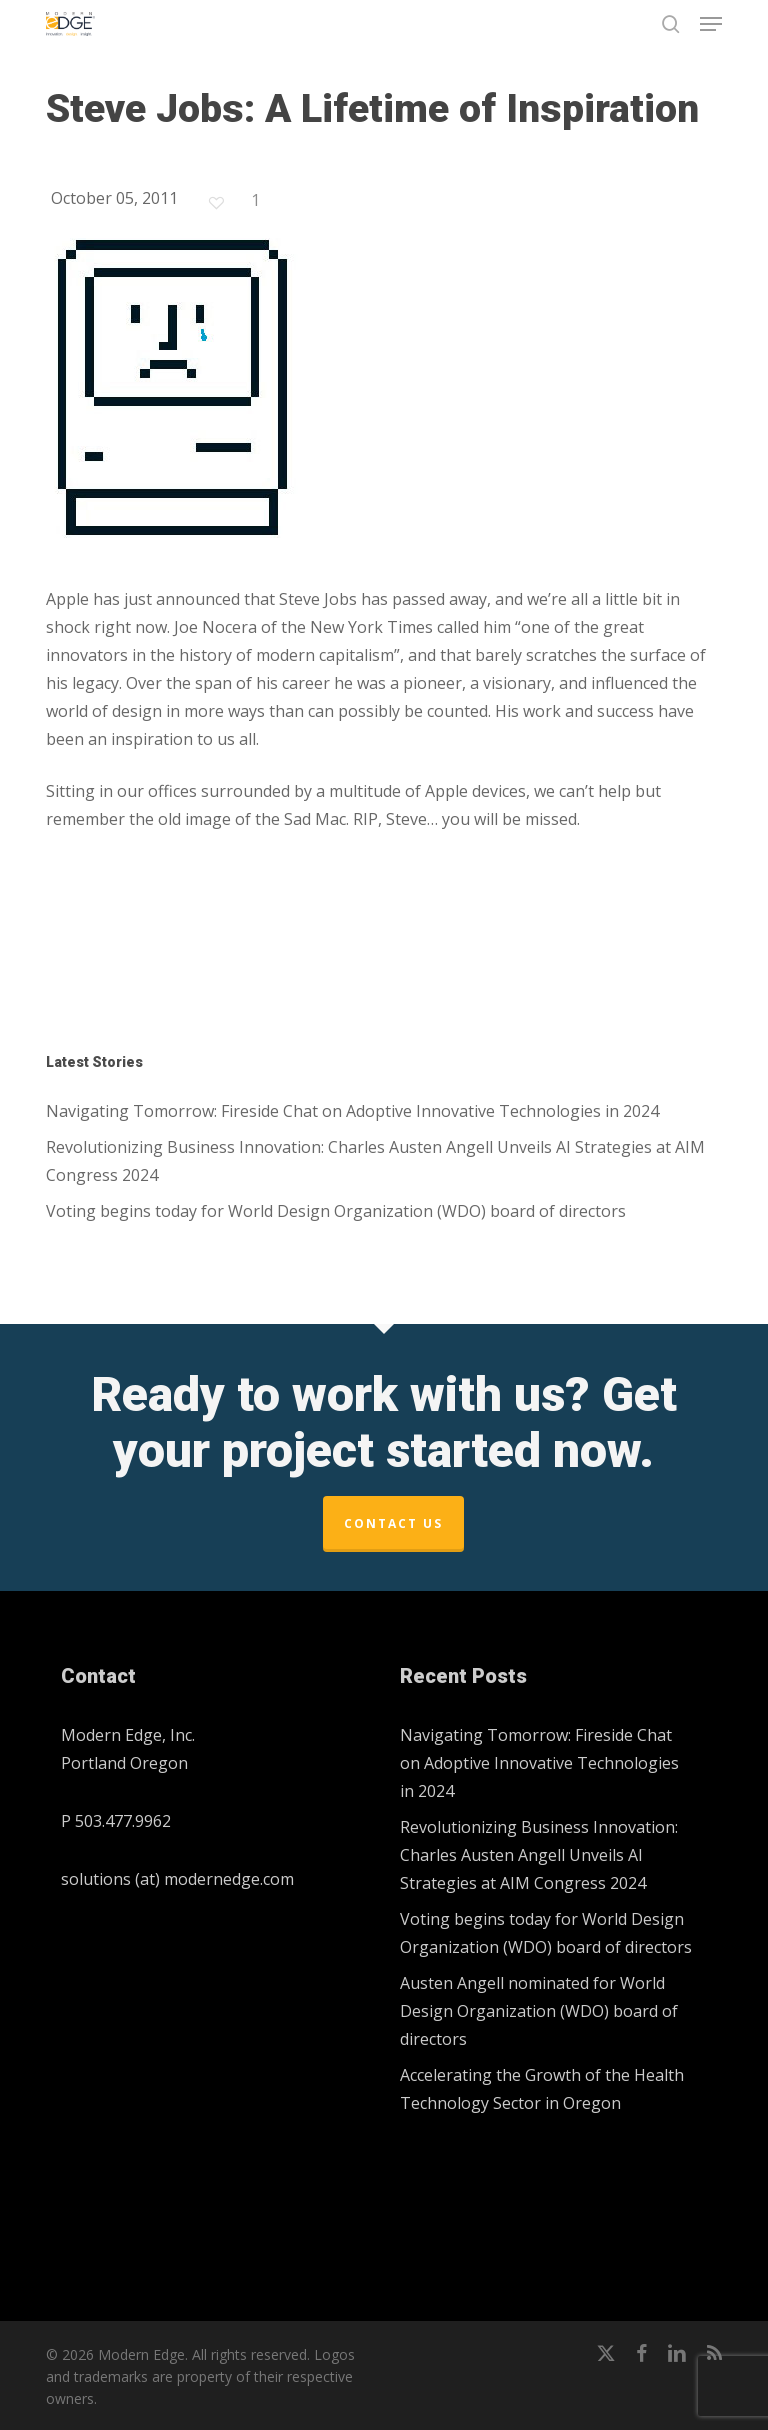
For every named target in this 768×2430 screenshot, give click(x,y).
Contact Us (393, 1523)
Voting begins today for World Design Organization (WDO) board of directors (336, 1211)
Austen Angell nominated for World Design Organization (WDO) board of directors (539, 2011)
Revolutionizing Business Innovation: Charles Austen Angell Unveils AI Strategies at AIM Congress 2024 (375, 1161)
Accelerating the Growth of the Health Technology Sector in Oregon (542, 2089)
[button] (711, 24)
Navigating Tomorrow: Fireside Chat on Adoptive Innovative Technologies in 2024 (352, 1111)
